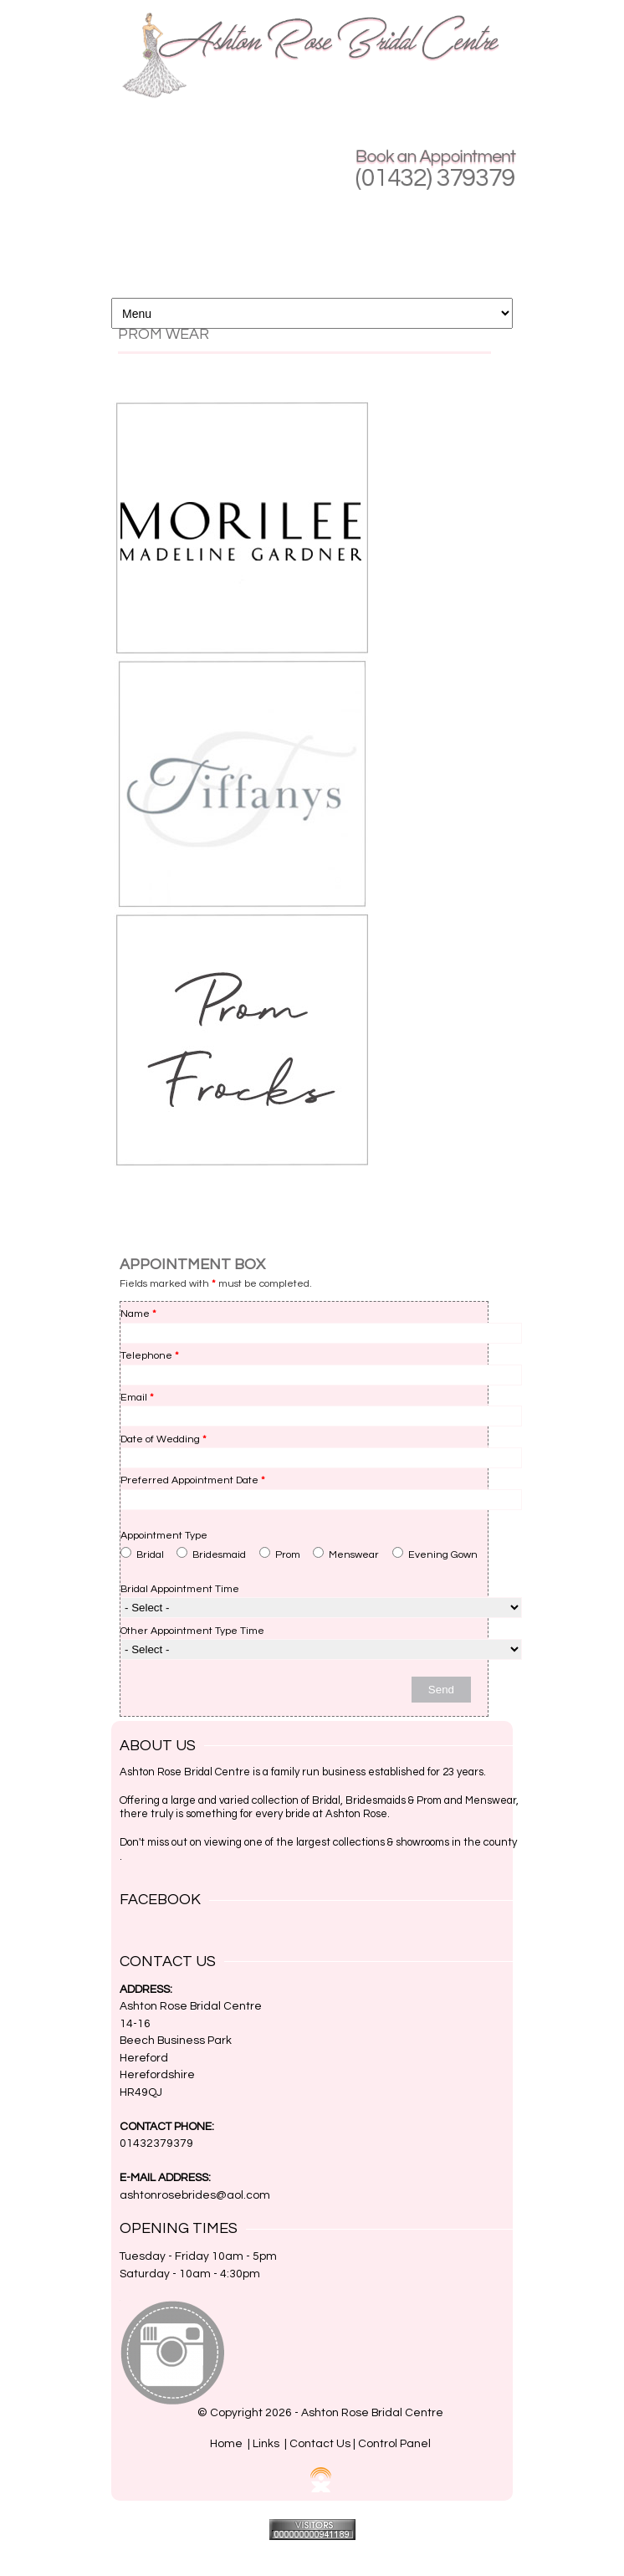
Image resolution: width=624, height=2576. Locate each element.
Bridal (142, 1553)
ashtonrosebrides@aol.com (195, 2195)
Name (138, 1313)
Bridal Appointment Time (179, 1589)
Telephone (149, 1355)
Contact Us (319, 2444)
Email (137, 1397)
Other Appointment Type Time (192, 1631)
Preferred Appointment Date (192, 1480)
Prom (279, 1553)
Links (266, 2444)
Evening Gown (435, 1553)
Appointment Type (163, 1535)
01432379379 (156, 2143)
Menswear (346, 1553)
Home (226, 2444)
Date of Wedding (163, 1439)
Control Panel (394, 2444)
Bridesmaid (211, 1553)
